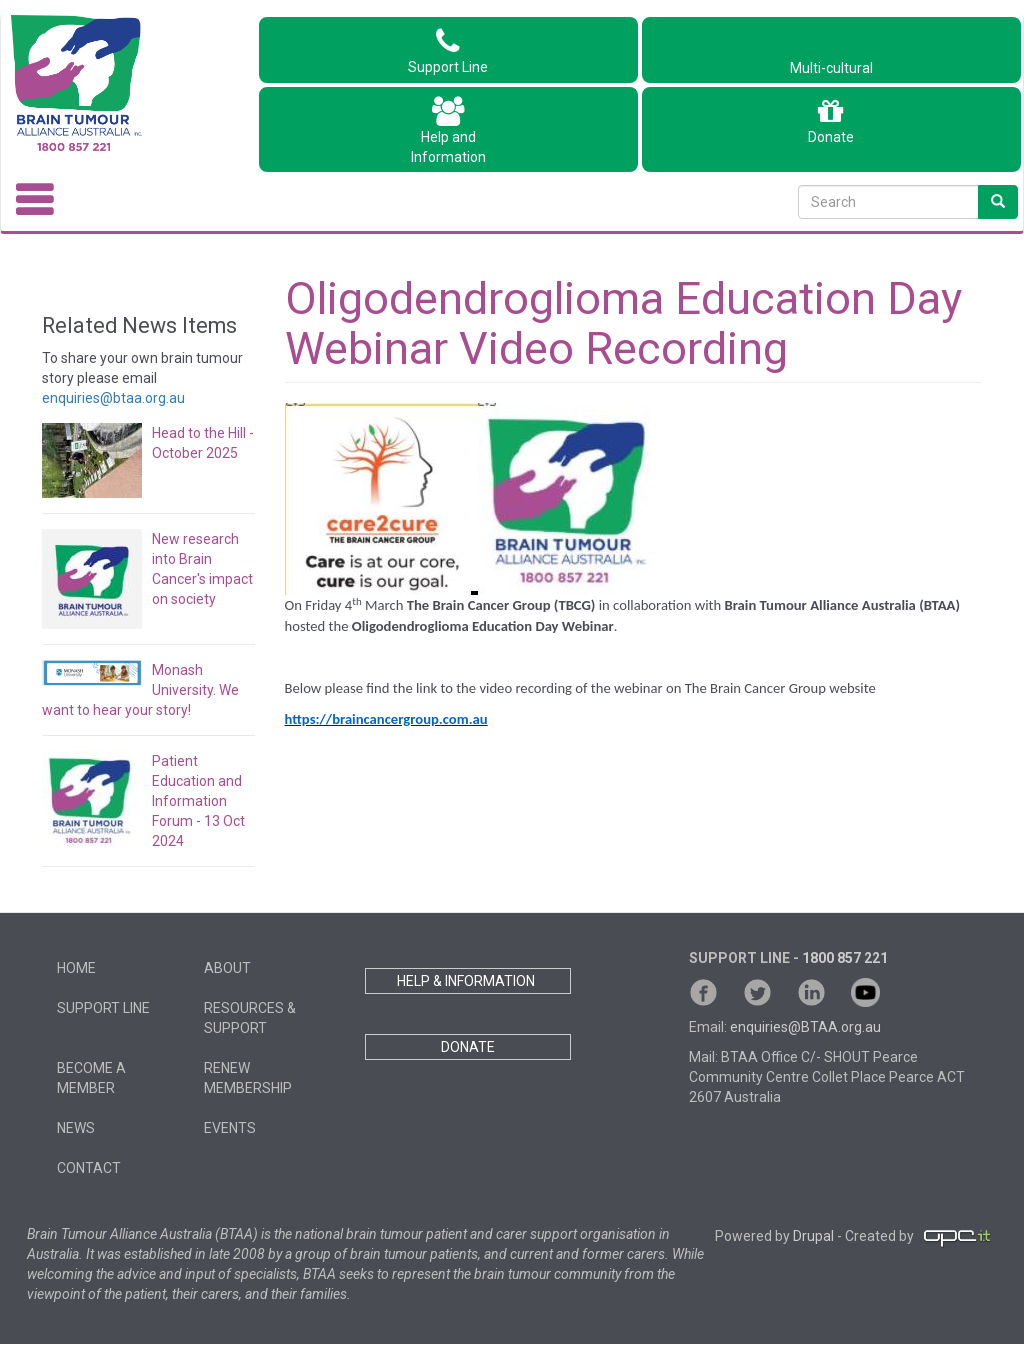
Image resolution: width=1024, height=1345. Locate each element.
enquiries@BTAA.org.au (805, 1027)
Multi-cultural (831, 58)
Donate (831, 121)
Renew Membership (248, 1078)
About (227, 968)
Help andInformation (448, 131)
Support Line (448, 51)
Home (76, 968)
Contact (89, 1168)
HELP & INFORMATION (467, 981)
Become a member (91, 1078)
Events (230, 1128)
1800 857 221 (845, 958)
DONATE (468, 1047)
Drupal (813, 1236)
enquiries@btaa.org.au (113, 398)
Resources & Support (250, 1018)
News (76, 1128)
